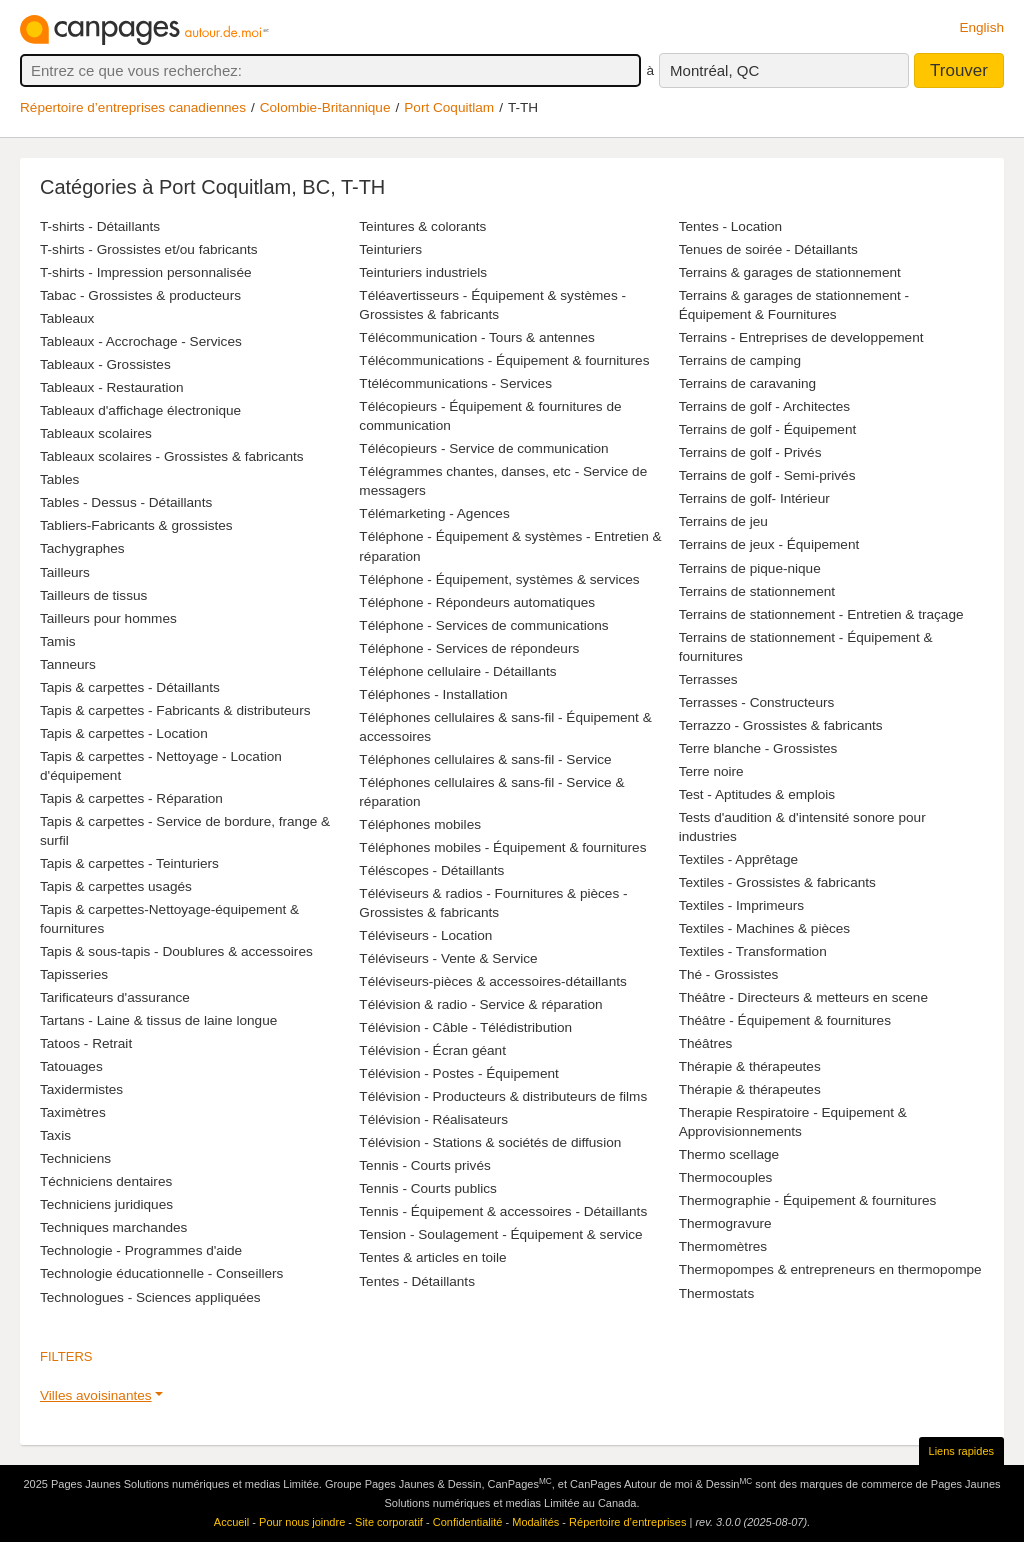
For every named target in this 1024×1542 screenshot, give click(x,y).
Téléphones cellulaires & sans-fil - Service (485, 759)
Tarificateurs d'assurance (115, 997)
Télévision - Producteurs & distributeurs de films (503, 1096)
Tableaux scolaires (96, 433)
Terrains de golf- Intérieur (754, 498)
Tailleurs (65, 572)
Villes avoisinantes (96, 1395)
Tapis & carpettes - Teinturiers (129, 863)
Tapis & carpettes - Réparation (131, 798)
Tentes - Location (731, 226)
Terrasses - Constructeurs (757, 702)
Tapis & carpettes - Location (124, 733)
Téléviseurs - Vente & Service (448, 958)
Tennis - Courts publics (428, 1188)
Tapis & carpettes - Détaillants (130, 687)
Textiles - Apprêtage (738, 859)
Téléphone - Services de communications (483, 625)
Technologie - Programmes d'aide (141, 1250)
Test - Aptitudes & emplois (757, 794)
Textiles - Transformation (753, 951)
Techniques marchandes (113, 1227)
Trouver (959, 70)
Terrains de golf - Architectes (765, 406)
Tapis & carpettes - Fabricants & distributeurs (175, 710)
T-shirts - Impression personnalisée (146, 272)
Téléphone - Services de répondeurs (469, 648)
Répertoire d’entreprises (627, 1522)
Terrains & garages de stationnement (790, 272)
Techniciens (75, 1158)
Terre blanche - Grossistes (758, 748)
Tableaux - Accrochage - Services (141, 341)
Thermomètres (723, 1246)
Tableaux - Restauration (112, 387)
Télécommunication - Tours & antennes (477, 337)
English (981, 27)
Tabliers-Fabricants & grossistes (136, 525)
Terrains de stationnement (757, 591)
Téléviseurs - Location (425, 935)
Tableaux (67, 318)
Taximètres (73, 1112)
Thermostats (717, 1293)
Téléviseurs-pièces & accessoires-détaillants (492, 981)
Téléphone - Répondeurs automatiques (477, 602)
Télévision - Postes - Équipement (458, 1073)
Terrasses (708, 679)
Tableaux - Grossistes (105, 364)
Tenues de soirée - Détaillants (768, 249)
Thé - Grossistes (729, 974)
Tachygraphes (82, 548)
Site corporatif (389, 1522)
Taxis (55, 1135)
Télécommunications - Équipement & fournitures (504, 360)
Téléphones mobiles (420, 824)
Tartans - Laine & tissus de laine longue (158, 1020)
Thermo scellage (729, 1154)
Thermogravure (725, 1223)
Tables (59, 479)
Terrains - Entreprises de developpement (801, 337)
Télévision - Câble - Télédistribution (465, 1027)
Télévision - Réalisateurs (433, 1119)
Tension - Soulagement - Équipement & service (500, 1234)
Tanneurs (68, 664)
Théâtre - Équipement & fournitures (785, 1020)
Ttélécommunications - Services (455, 383)
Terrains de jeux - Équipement (769, 544)
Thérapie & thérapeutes (750, 1066)
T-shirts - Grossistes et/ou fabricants (149, 249)
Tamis (58, 641)
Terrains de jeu (723, 521)
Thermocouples (726, 1177)
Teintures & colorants (422, 226)
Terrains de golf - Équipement (768, 429)
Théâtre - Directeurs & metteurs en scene (803, 997)
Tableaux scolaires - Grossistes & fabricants (172, 456)
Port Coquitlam (449, 107)
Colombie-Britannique (325, 107)
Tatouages (71, 1066)
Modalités (535, 1522)
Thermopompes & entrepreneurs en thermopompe (830, 1269)
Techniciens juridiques (106, 1204)
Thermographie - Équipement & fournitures (808, 1200)
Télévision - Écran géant (432, 1050)
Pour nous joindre (302, 1522)
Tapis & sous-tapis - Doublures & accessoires (176, 951)
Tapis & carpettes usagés (116, 886)
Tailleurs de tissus (93, 595)
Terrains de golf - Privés (750, 452)
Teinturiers (390, 249)
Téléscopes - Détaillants (431, 870)
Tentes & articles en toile (432, 1257)
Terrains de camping (740, 360)
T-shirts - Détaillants (100, 226)
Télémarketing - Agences (434, 513)
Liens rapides (961, 1451)
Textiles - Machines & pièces (765, 928)
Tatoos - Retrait (86, 1043)
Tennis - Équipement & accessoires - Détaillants (503, 1211)
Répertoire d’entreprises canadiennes (133, 107)
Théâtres (706, 1043)
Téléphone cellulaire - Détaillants (457, 671)
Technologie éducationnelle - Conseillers (161, 1273)
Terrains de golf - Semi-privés (767, 475)
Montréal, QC (714, 70)
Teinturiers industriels (423, 272)
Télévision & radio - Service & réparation (480, 1004)
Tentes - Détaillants (417, 1281)
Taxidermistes (81, 1089)
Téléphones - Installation (433, 694)
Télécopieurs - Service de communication (483, 448)
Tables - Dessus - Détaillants (126, 502)
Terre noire (711, 771)
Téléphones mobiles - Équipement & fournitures (502, 847)
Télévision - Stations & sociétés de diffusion (490, 1142)
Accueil (231, 1522)
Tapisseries (74, 974)
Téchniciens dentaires (106, 1181)
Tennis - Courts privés (424, 1165)
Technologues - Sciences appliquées (150, 1297)
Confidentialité (468, 1522)
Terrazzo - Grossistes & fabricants (781, 725)
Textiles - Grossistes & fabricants (777, 882)
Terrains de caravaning (748, 383)
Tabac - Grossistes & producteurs (140, 295)
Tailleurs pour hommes (108, 618)
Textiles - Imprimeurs (741, 905)
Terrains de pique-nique (750, 568)
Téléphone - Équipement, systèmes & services (499, 579)
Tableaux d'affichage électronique (140, 410)
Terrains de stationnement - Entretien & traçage (821, 614)
